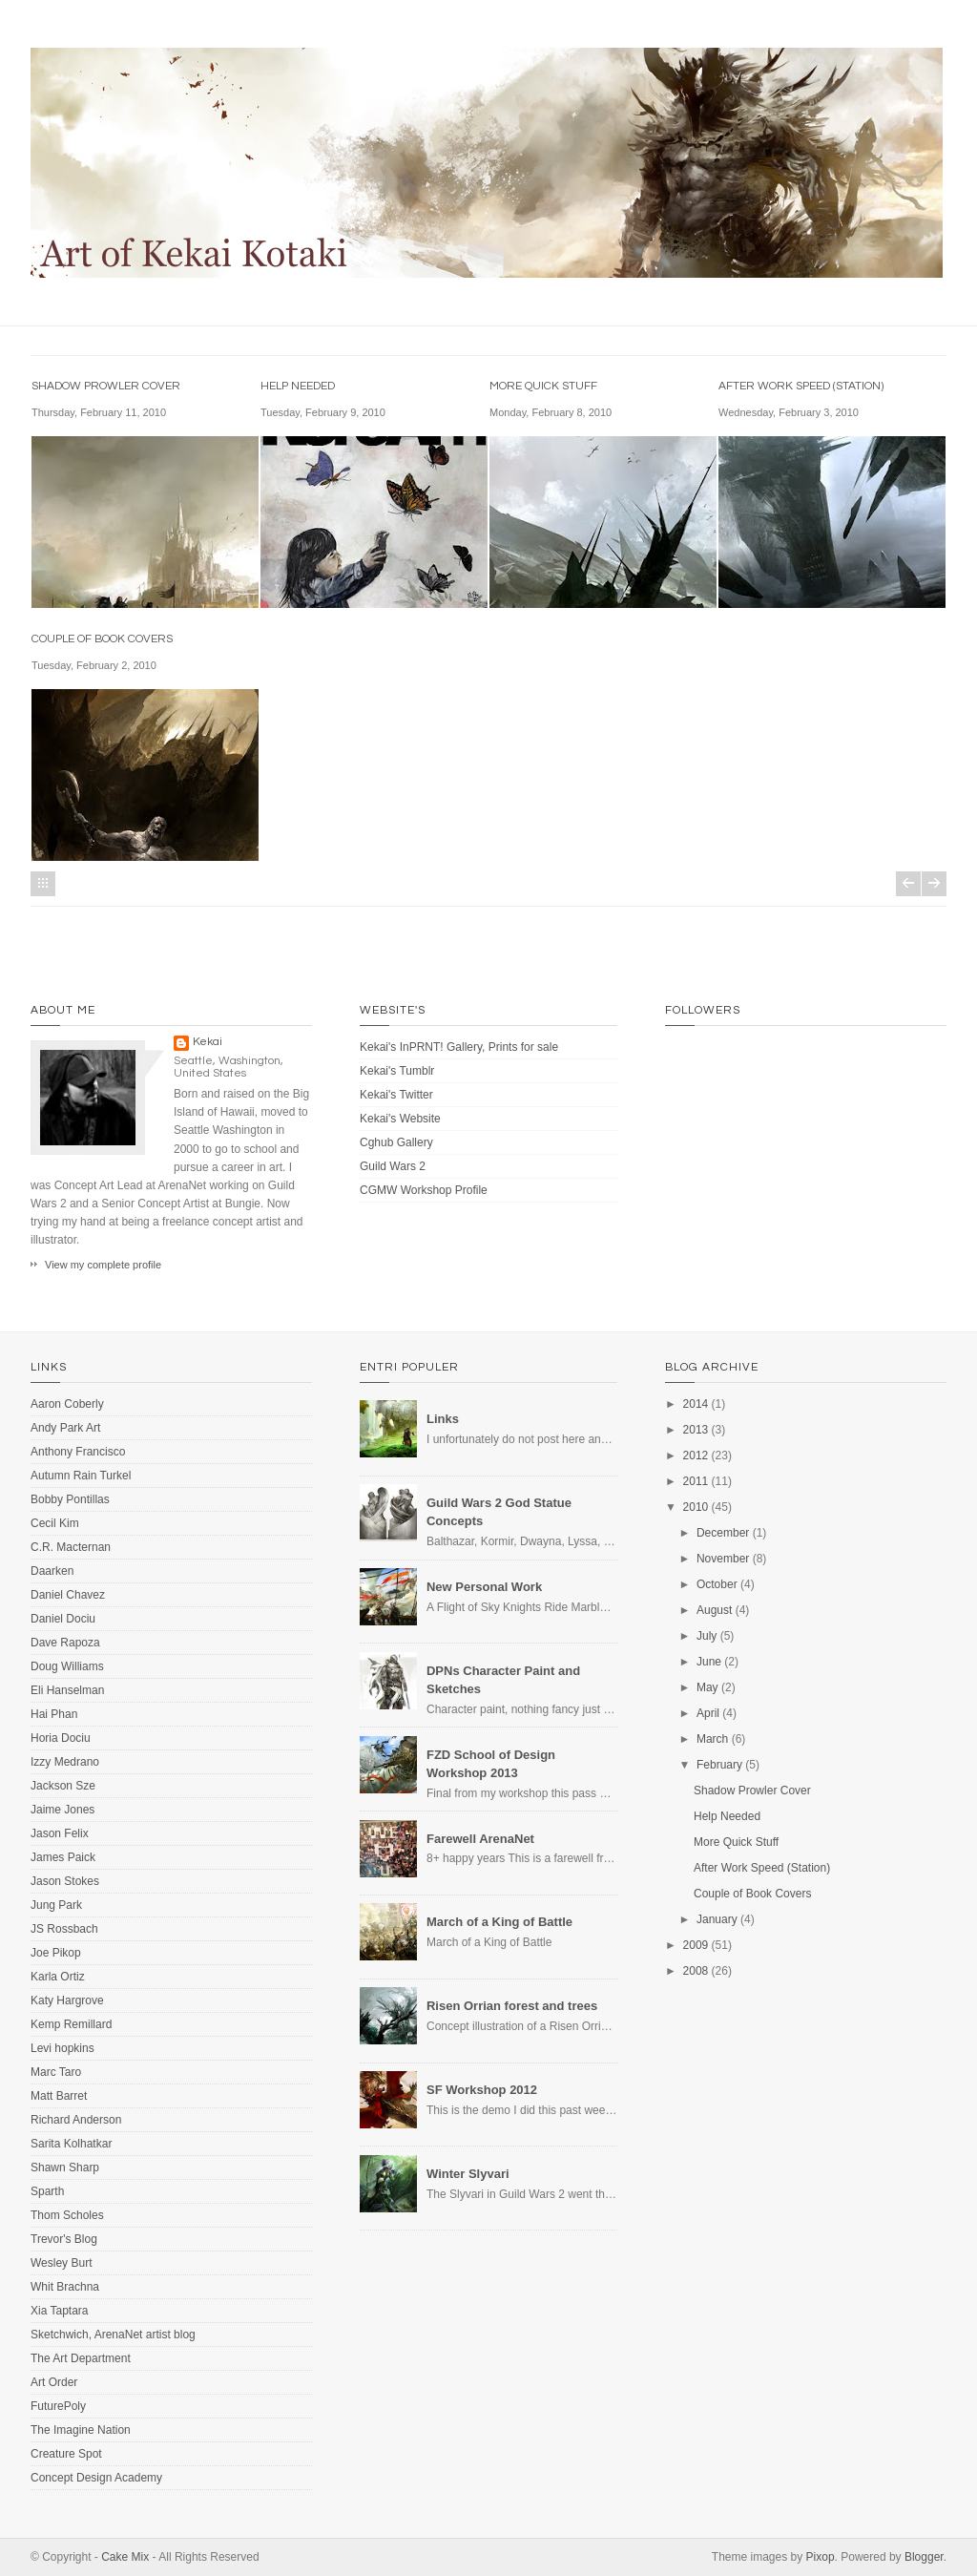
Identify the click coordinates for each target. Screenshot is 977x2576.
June (708, 1661)
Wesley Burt (61, 2263)
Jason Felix (60, 1833)
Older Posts (934, 883)
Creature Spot (66, 2454)
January (717, 1919)
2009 (696, 1945)
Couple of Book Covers (102, 639)
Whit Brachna (65, 2286)
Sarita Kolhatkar (71, 2143)
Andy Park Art (65, 1428)
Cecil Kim (55, 1523)
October (717, 1584)
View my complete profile (103, 1264)
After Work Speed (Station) (800, 386)
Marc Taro (56, 2072)
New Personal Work (484, 1587)
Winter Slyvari (467, 2174)
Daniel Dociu (63, 1618)
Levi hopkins (62, 2048)
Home (43, 883)
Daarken (52, 1571)
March (712, 1739)
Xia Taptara (60, 2310)
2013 (696, 1429)
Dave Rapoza (65, 1642)
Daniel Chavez (68, 1595)
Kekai (207, 1042)
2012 (696, 1455)
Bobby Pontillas (70, 1499)
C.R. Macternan (71, 1547)
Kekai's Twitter (396, 1094)
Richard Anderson (76, 2119)
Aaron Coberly (67, 1404)
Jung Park (56, 1905)
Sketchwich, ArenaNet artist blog (113, 2334)
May (707, 1687)
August (714, 1610)
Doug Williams (67, 1666)
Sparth (47, 2191)
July (706, 1636)
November (722, 1558)
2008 (696, 1971)
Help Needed (297, 386)
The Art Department (81, 2358)
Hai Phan (54, 1714)
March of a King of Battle (499, 1922)
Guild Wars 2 (393, 1166)
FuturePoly (58, 2406)
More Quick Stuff (543, 386)
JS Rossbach (64, 1929)
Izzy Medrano (65, 1762)
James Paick (63, 1857)
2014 (696, 1404)
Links (442, 1419)
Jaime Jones (62, 1809)
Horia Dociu (61, 1738)
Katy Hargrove (67, 2000)
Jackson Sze (63, 1785)
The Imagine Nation (81, 2430)
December (722, 1532)
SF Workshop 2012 (481, 2090)
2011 (696, 1481)
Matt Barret (59, 2096)
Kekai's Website (400, 1118)
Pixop (820, 2557)
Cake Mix (125, 2557)
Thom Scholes (67, 2215)
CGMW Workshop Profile (424, 1190)
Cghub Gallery (396, 1142)
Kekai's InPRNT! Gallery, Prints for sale (459, 1047)
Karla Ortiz (58, 1976)
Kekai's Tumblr (397, 1071)
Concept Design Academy (96, 2477)
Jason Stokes (65, 1881)
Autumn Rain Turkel (81, 1475)
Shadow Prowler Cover (105, 386)
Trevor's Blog (64, 2239)
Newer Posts (908, 883)
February (719, 1764)
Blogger (924, 2557)
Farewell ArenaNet (480, 1839)
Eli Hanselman (67, 1690)
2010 (696, 1507)
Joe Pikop (56, 1952)
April (707, 1713)
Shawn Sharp (65, 2167)
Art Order (54, 2382)
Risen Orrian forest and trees (511, 2006)
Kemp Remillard (71, 2024)
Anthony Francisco (78, 1451)
